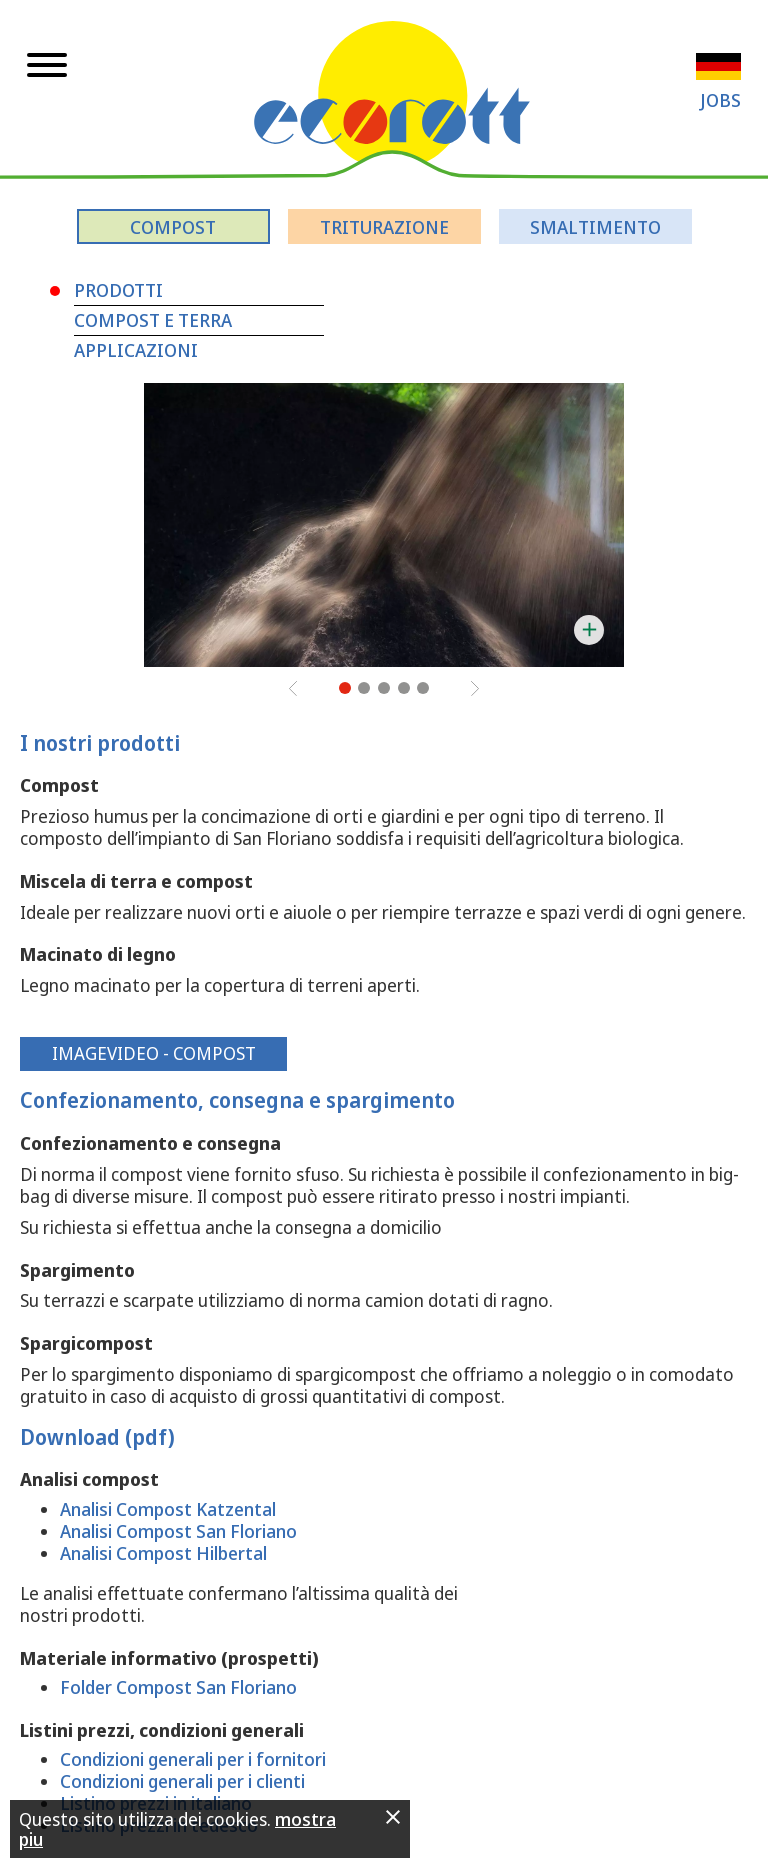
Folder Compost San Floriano (178, 1687)
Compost (173, 227)
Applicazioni (136, 350)
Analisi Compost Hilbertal (163, 1553)
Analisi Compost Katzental (168, 1509)
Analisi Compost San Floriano (178, 1531)
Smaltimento (595, 227)
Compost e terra (153, 320)
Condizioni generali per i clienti (182, 1781)
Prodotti (118, 290)
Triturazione (384, 227)
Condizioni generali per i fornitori (193, 1759)
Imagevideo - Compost (154, 1053)
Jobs (720, 100)
